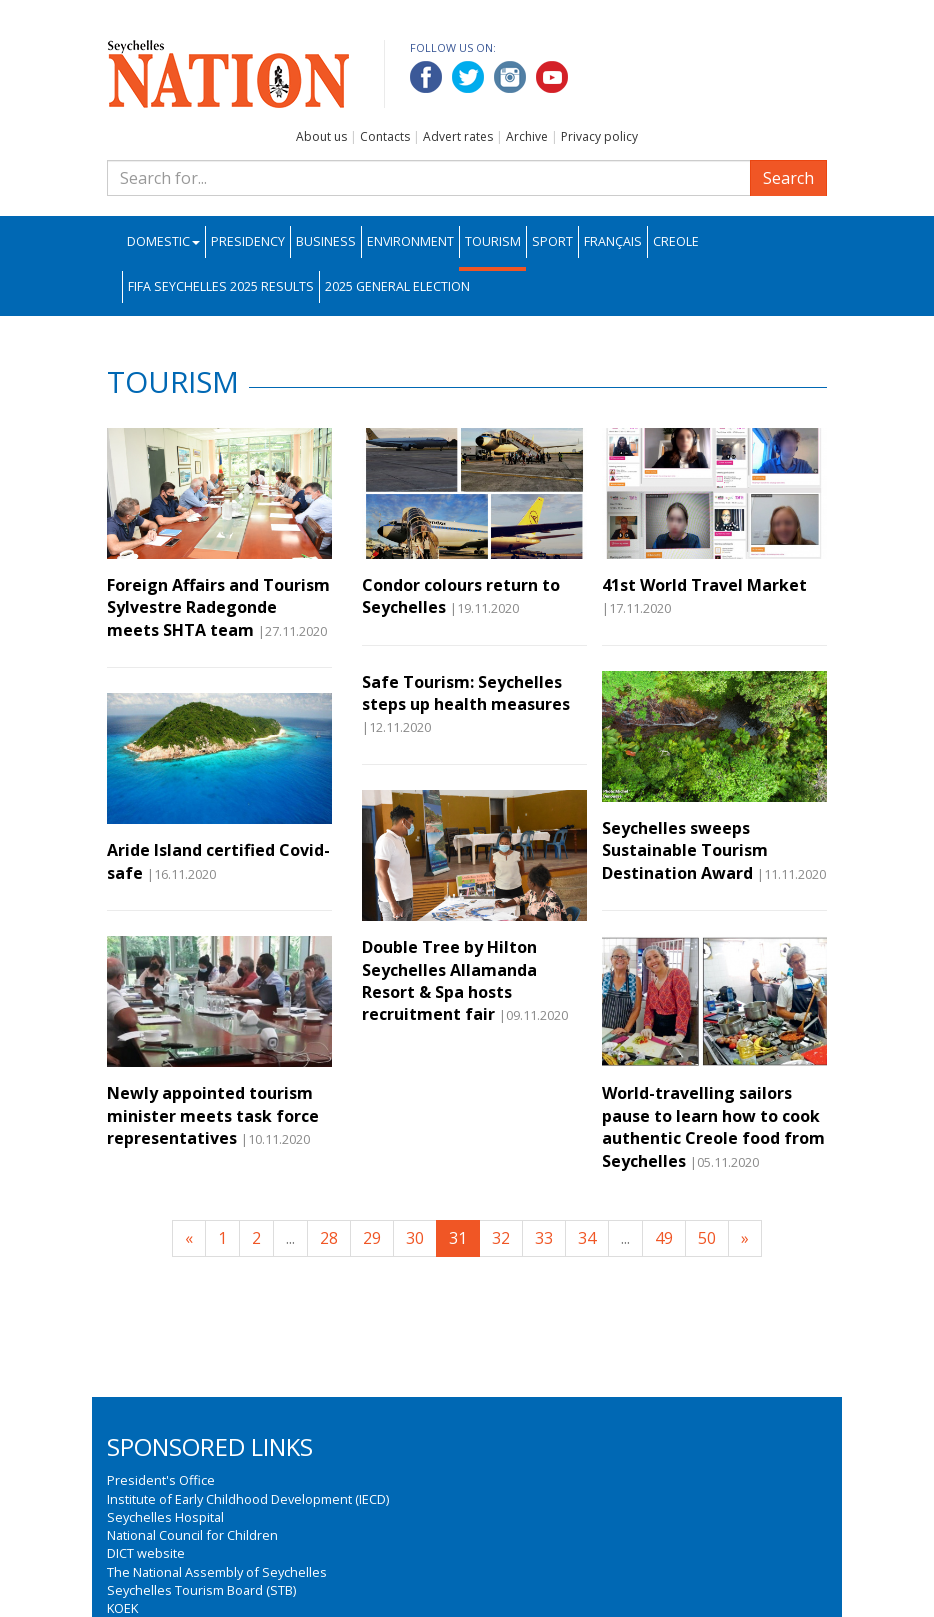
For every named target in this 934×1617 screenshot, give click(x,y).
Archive (527, 136)
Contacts (385, 136)
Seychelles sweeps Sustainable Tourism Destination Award (685, 850)
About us (321, 136)
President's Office (161, 1480)
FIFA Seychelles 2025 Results (221, 286)
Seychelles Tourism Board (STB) (201, 1590)
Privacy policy (599, 136)
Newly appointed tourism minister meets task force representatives (213, 1115)
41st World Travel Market (704, 585)
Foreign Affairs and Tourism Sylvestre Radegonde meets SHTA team (218, 607)
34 (587, 1238)
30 (415, 1238)
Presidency (248, 241)
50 (707, 1238)
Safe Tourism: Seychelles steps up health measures (466, 693)
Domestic (163, 241)
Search (788, 178)
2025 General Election (397, 286)
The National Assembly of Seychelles (217, 1572)
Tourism (493, 241)
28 (329, 1238)
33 (544, 1238)
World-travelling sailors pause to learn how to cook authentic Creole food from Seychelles (713, 1126)
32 (501, 1238)
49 (664, 1238)
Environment (410, 241)
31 (458, 1238)
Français (613, 241)
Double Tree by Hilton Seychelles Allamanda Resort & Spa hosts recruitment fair (449, 980)
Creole (676, 241)
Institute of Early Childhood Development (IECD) (248, 1499)
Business (326, 241)
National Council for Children (192, 1535)
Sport (552, 241)
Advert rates (458, 136)
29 (372, 1238)
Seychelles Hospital (165, 1517)
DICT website (146, 1553)
